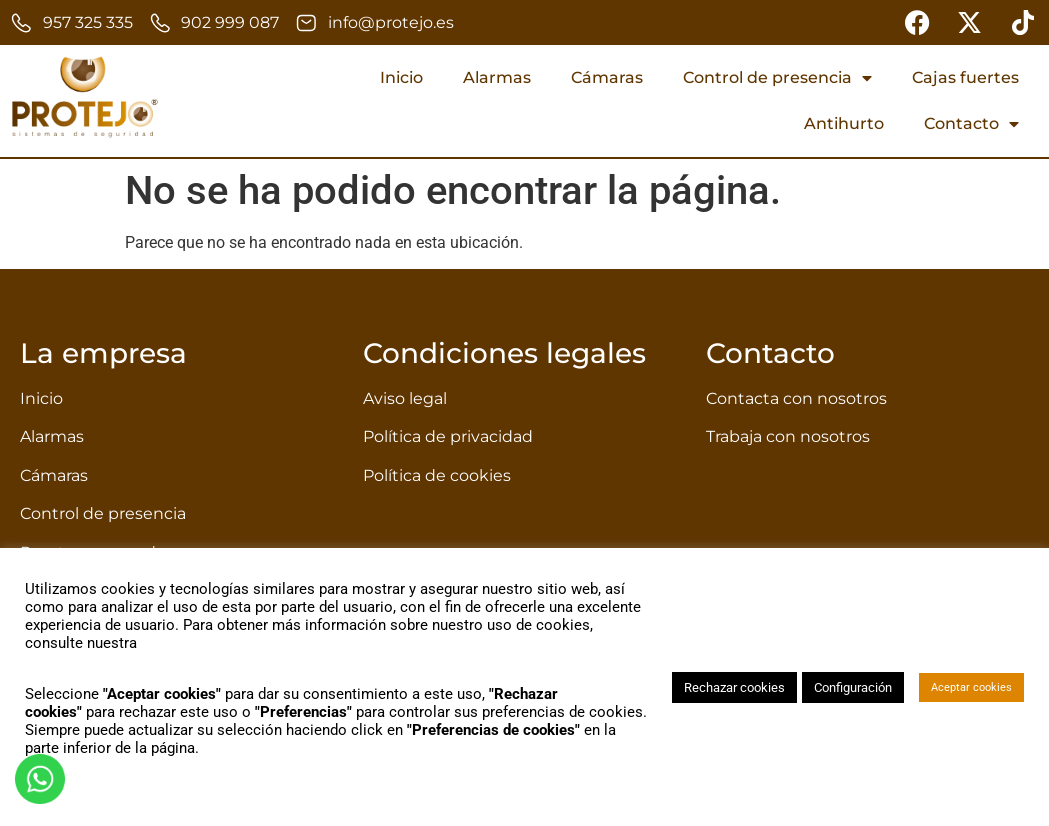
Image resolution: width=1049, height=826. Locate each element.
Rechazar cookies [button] (734, 687)
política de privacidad (212, 643)
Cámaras (607, 77)
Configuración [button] (853, 687)
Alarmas (497, 77)
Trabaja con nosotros (788, 436)
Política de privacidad (448, 436)
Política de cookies (437, 475)
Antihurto (844, 123)
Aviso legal (405, 398)
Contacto (971, 124)
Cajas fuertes (965, 77)
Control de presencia (777, 78)
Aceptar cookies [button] (971, 687)
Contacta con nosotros (796, 398)
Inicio (401, 77)
